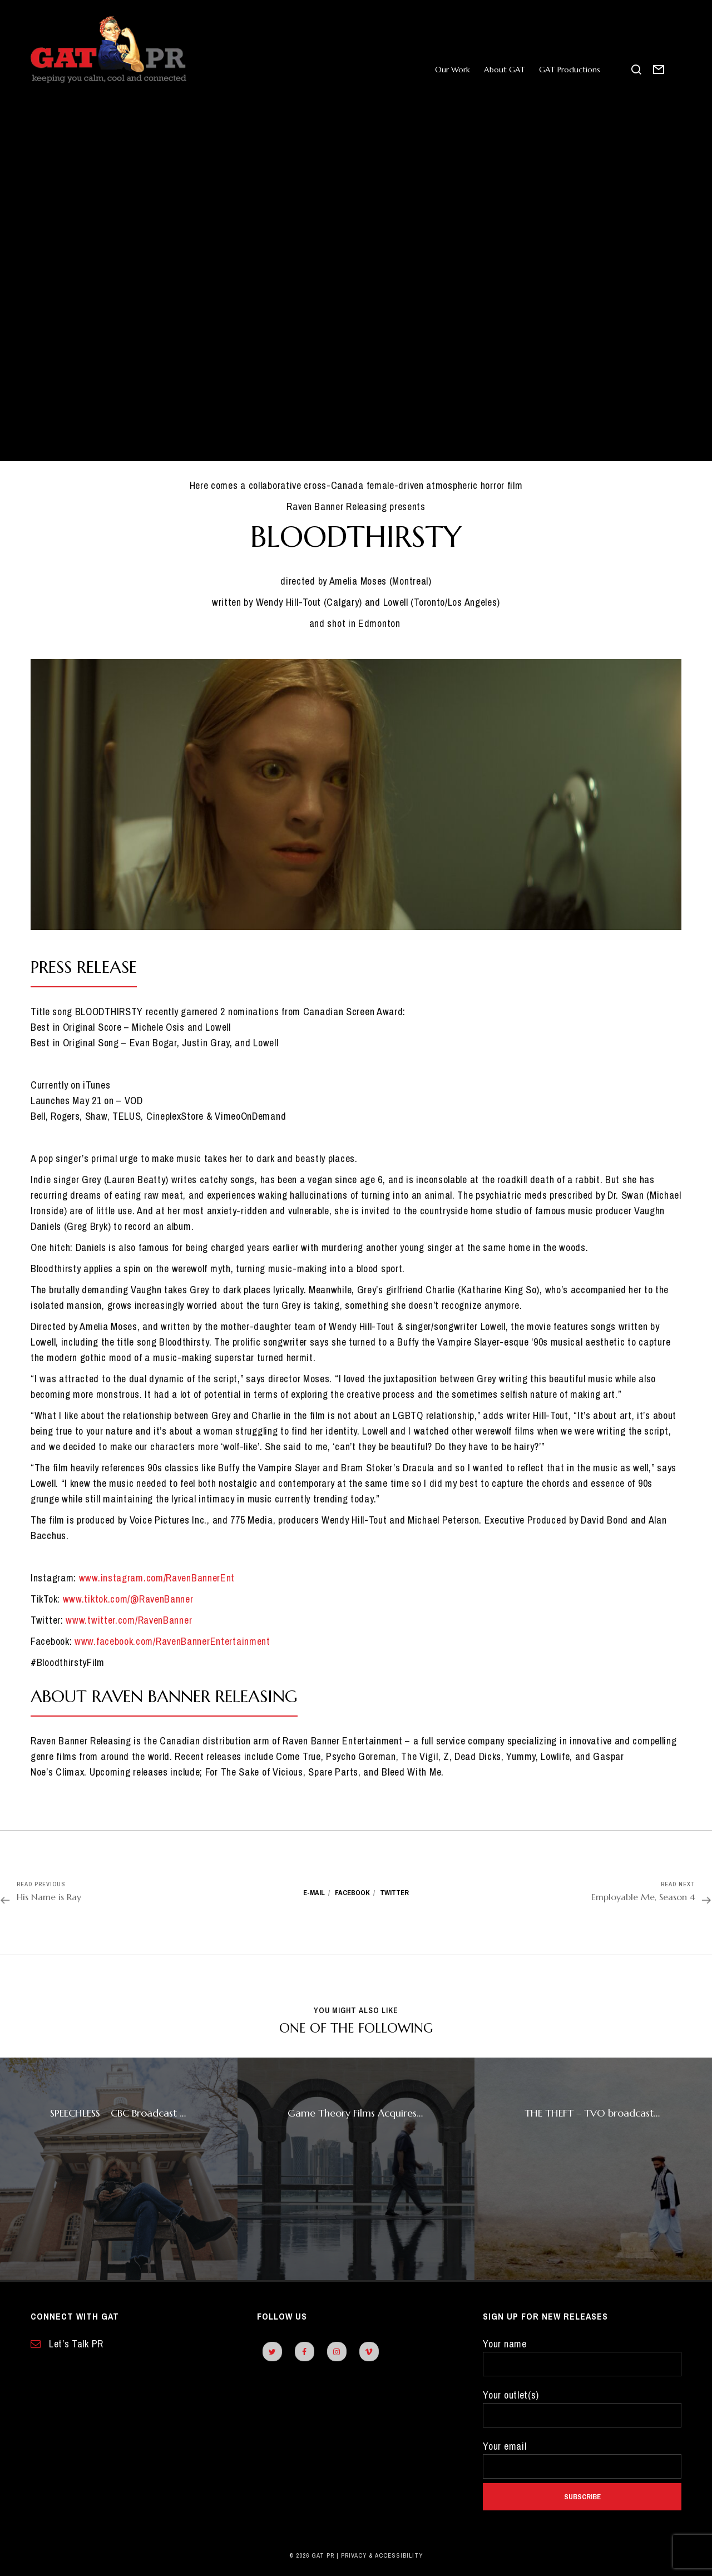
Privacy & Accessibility (382, 2555)
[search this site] (636, 69)
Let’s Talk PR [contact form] (67, 2344)
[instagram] (337, 2351)
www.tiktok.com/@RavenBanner (128, 1599)
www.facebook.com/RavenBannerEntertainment (172, 1641)
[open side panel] (675, 69)
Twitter (394, 1892)
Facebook (352, 1892)
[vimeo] (369, 2351)
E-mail (314, 1892)
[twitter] (272, 2351)
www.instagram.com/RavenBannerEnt (157, 1578)
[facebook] (304, 2351)
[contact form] (658, 69)
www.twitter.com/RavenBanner (129, 1620)
